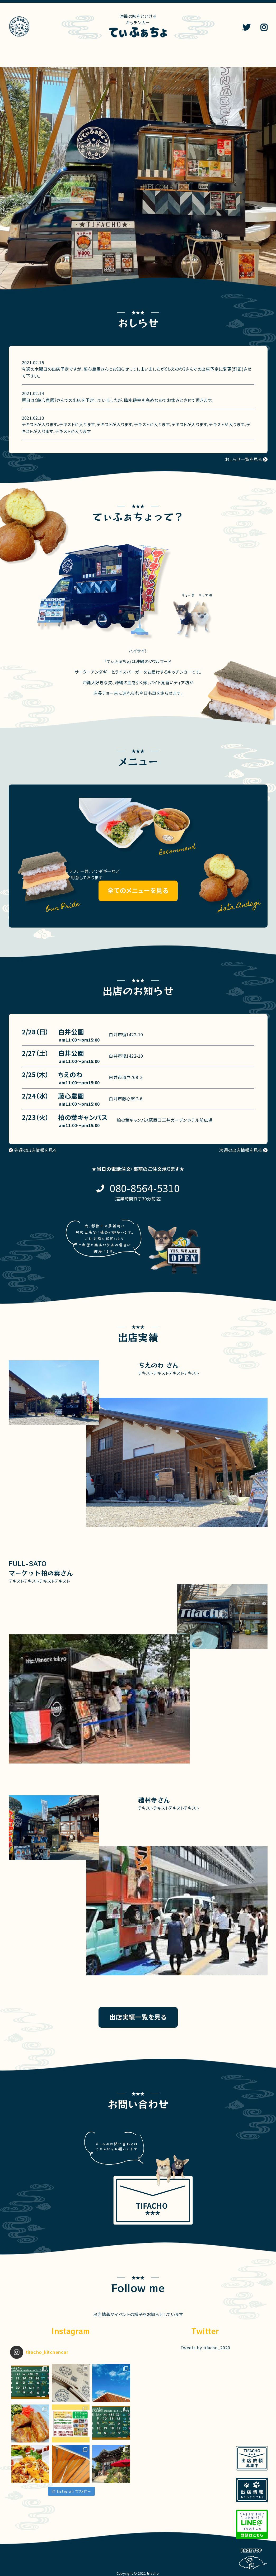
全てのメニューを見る (138, 890)
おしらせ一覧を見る (243, 459)
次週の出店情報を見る (240, 1150)
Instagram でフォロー (71, 2491)
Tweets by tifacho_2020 (205, 2347)
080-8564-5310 (145, 1188)
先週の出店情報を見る (35, 1150)
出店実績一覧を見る (138, 2016)
